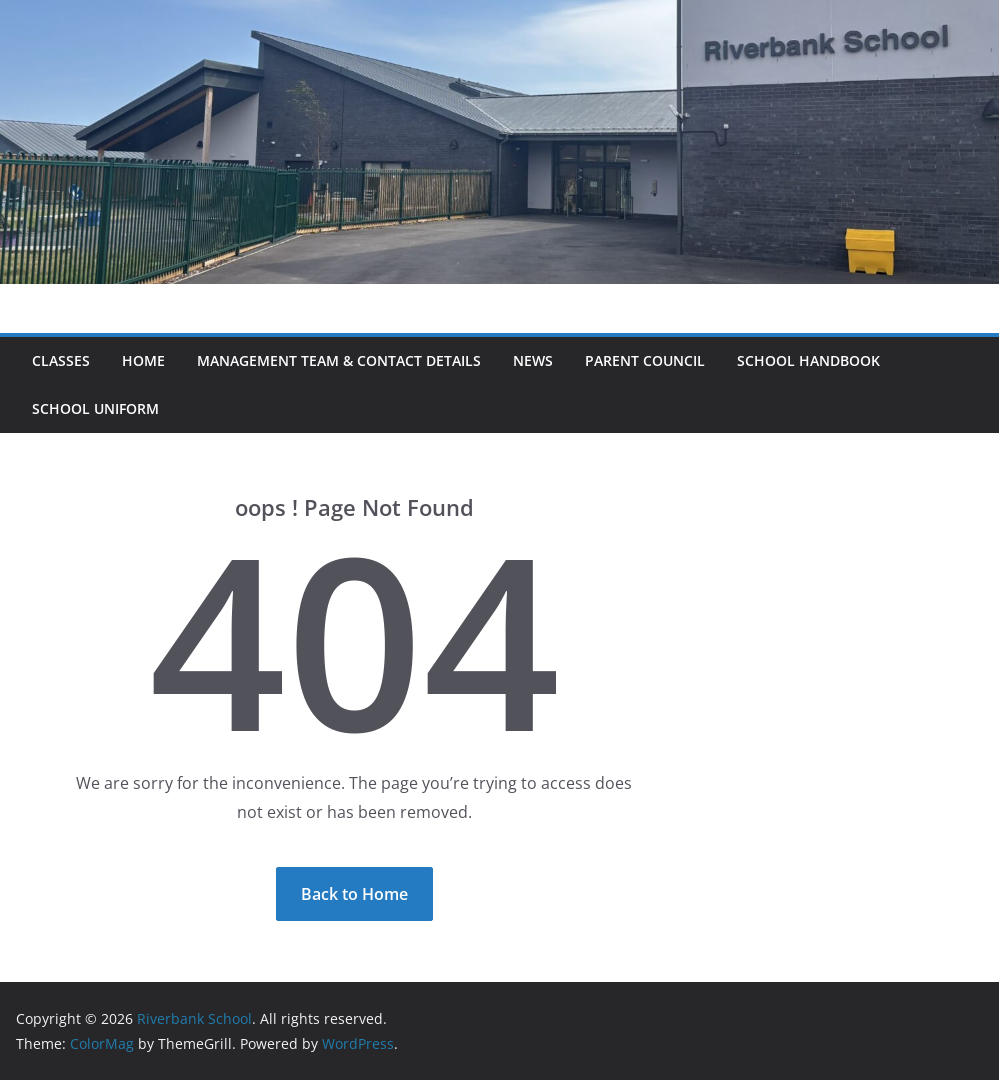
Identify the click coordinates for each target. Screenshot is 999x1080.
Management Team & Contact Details (339, 360)
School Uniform (95, 408)
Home (143, 360)
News (533, 360)
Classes (61, 360)
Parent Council (645, 360)
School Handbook (808, 360)
